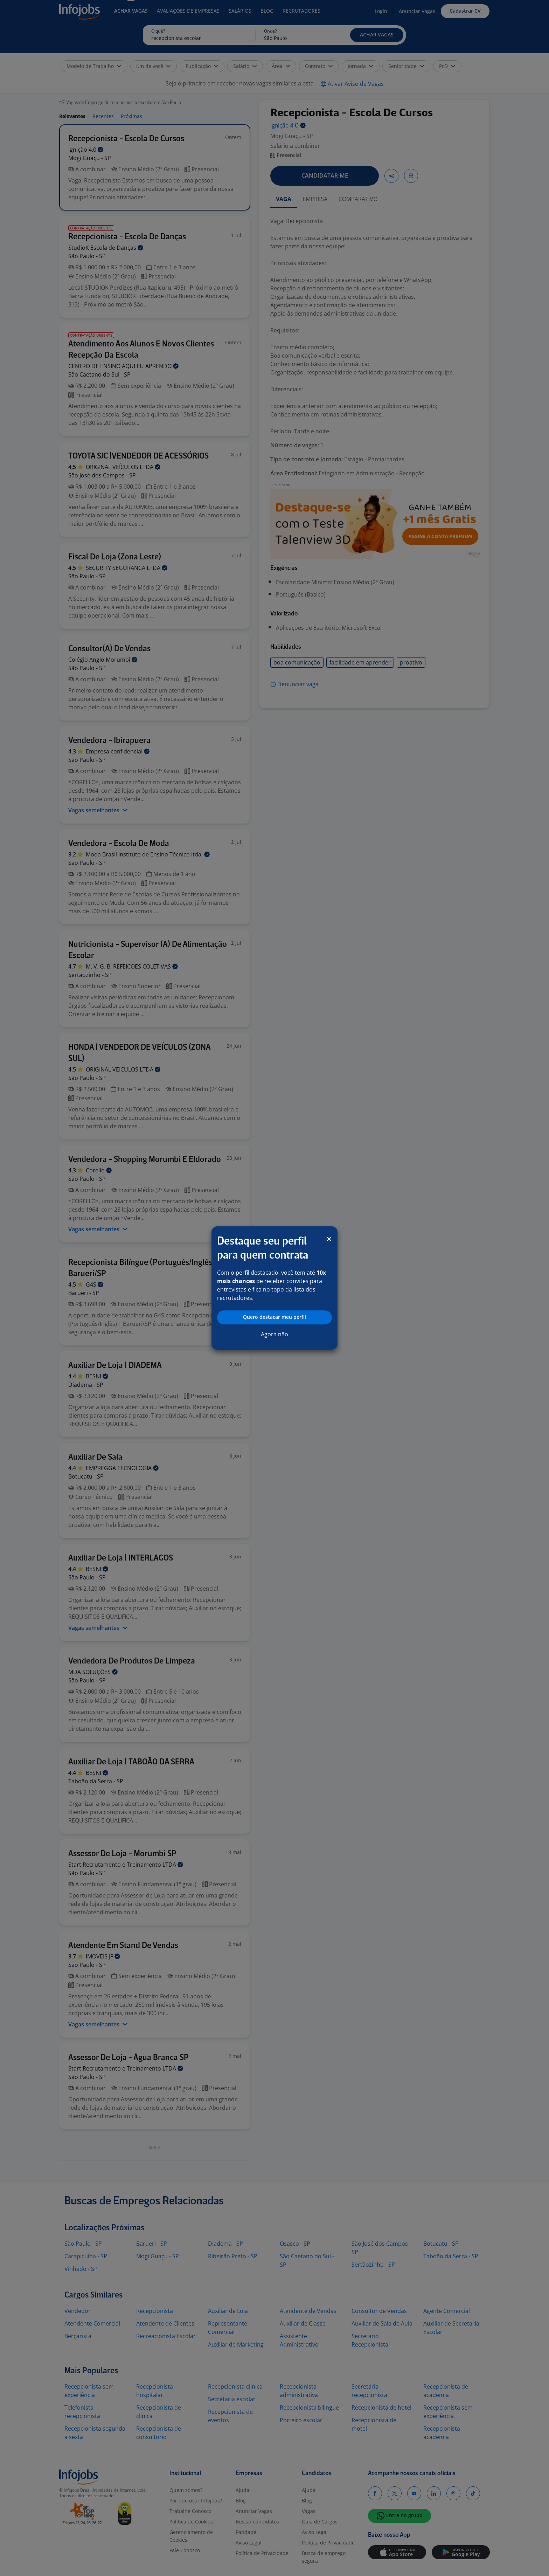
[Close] (329, 1239)
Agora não (274, 1334)
